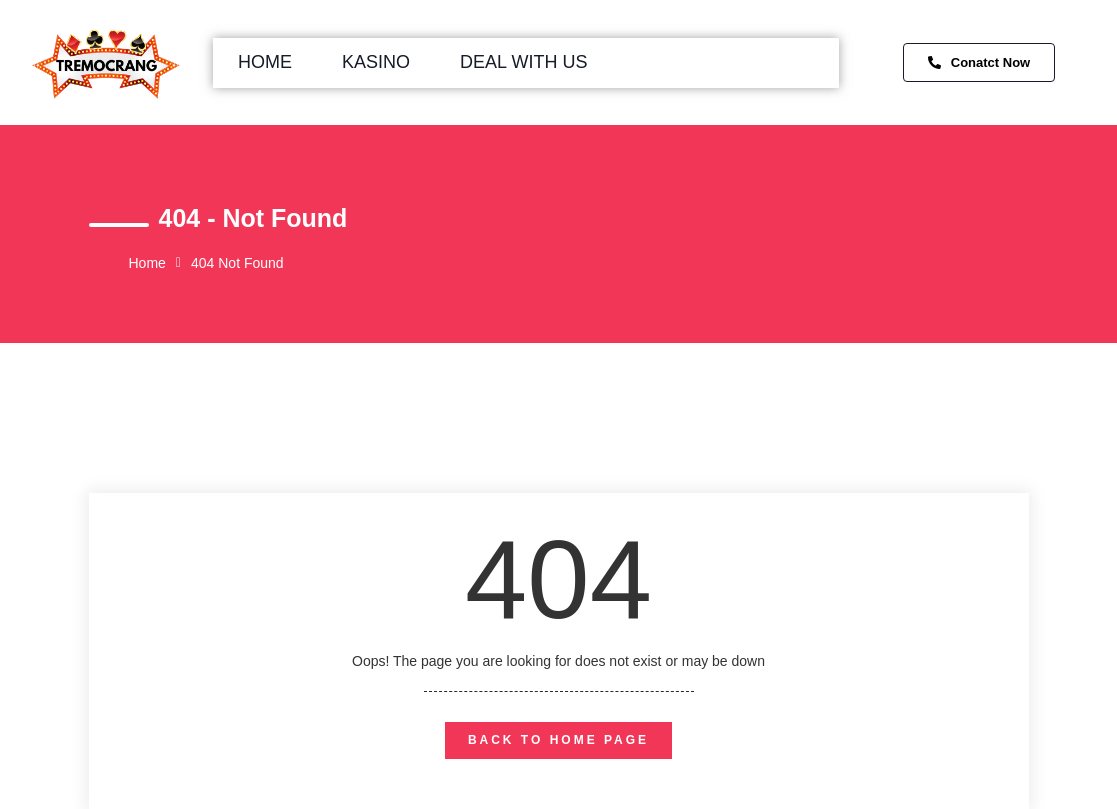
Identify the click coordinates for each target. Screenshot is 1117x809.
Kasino (376, 62)
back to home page (558, 740)
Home (265, 62)
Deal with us (523, 62)
